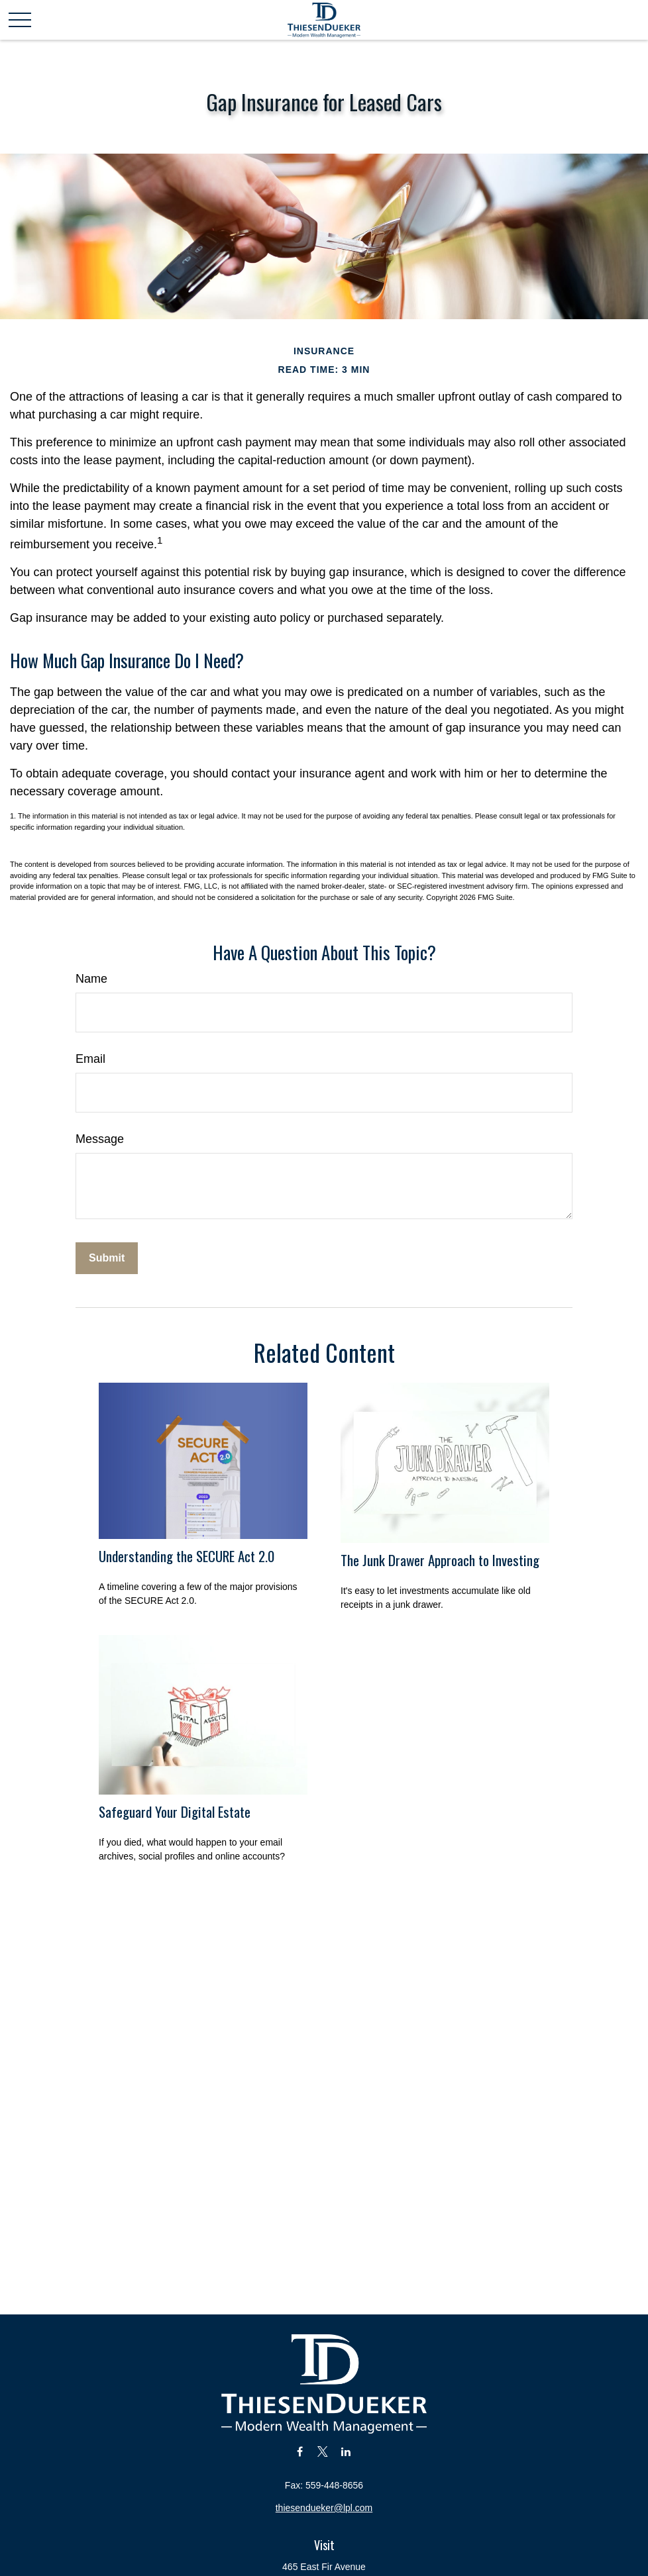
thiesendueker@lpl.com (324, 2507)
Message (100, 1139)
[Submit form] (107, 1258)
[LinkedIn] (345, 2451)
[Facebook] (300, 2451)
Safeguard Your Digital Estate (174, 1811)
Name (91, 978)
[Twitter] (323, 2451)
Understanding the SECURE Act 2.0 (186, 1556)
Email (90, 1058)
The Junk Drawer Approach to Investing (440, 1560)
